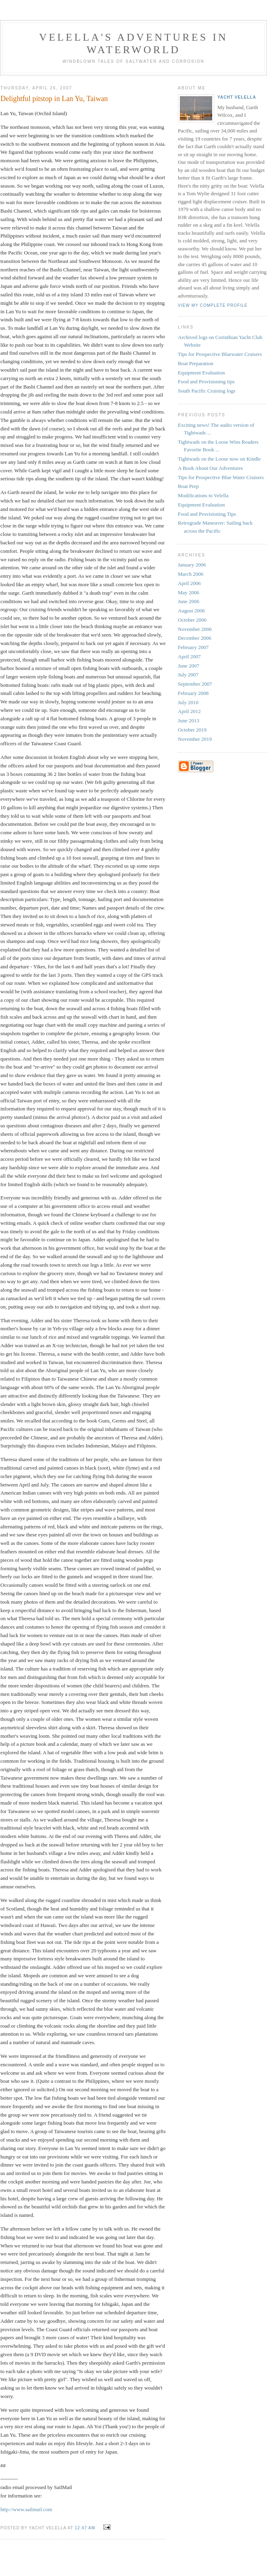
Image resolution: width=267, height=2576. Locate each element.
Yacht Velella (236, 97)
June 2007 (188, 666)
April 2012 (189, 711)
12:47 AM (85, 2528)
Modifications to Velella (203, 495)
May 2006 (188, 592)
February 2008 (193, 693)
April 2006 (189, 583)
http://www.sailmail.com (26, 2509)
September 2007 (195, 684)
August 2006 (191, 611)
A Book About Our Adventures (210, 468)
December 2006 (194, 638)
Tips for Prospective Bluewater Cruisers (220, 354)
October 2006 (192, 620)
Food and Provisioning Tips (207, 514)
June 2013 (188, 720)
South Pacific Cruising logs (207, 391)
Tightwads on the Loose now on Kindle (219, 459)
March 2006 (190, 574)
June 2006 (188, 601)
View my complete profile (213, 305)
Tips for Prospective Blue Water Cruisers (221, 477)
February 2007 (193, 647)
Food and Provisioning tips (206, 381)
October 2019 (192, 730)
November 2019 (195, 739)
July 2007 (188, 675)
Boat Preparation (195, 363)
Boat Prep (188, 486)
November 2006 (195, 629)
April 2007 (189, 656)
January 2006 (192, 565)
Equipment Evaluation (201, 373)
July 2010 (188, 702)
